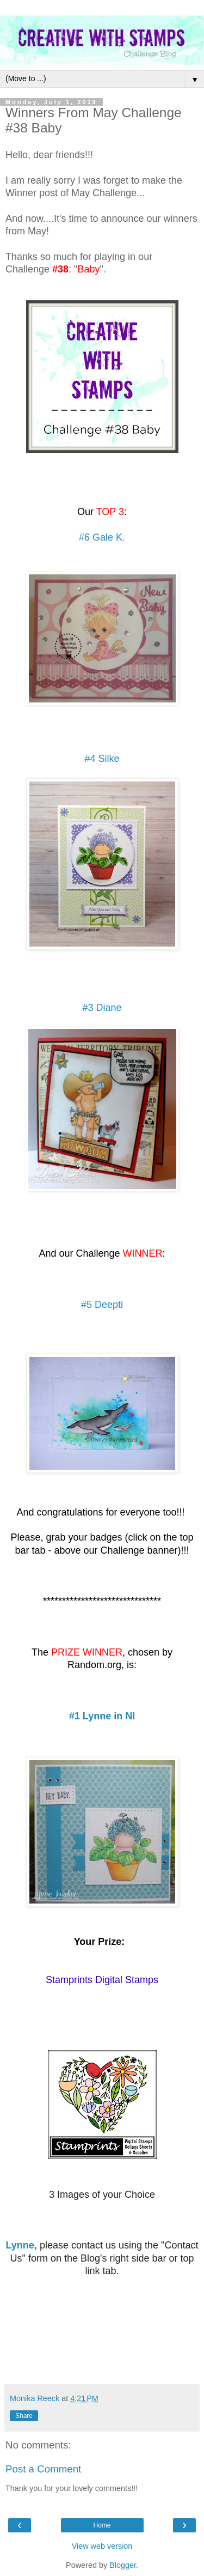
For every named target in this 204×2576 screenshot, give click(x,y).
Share (24, 2416)
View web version (102, 2546)
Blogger (122, 2565)
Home (101, 2525)
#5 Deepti (102, 1304)
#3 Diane (101, 1007)
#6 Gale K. (102, 537)
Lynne (20, 2245)
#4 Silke (101, 758)
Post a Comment (43, 2469)
